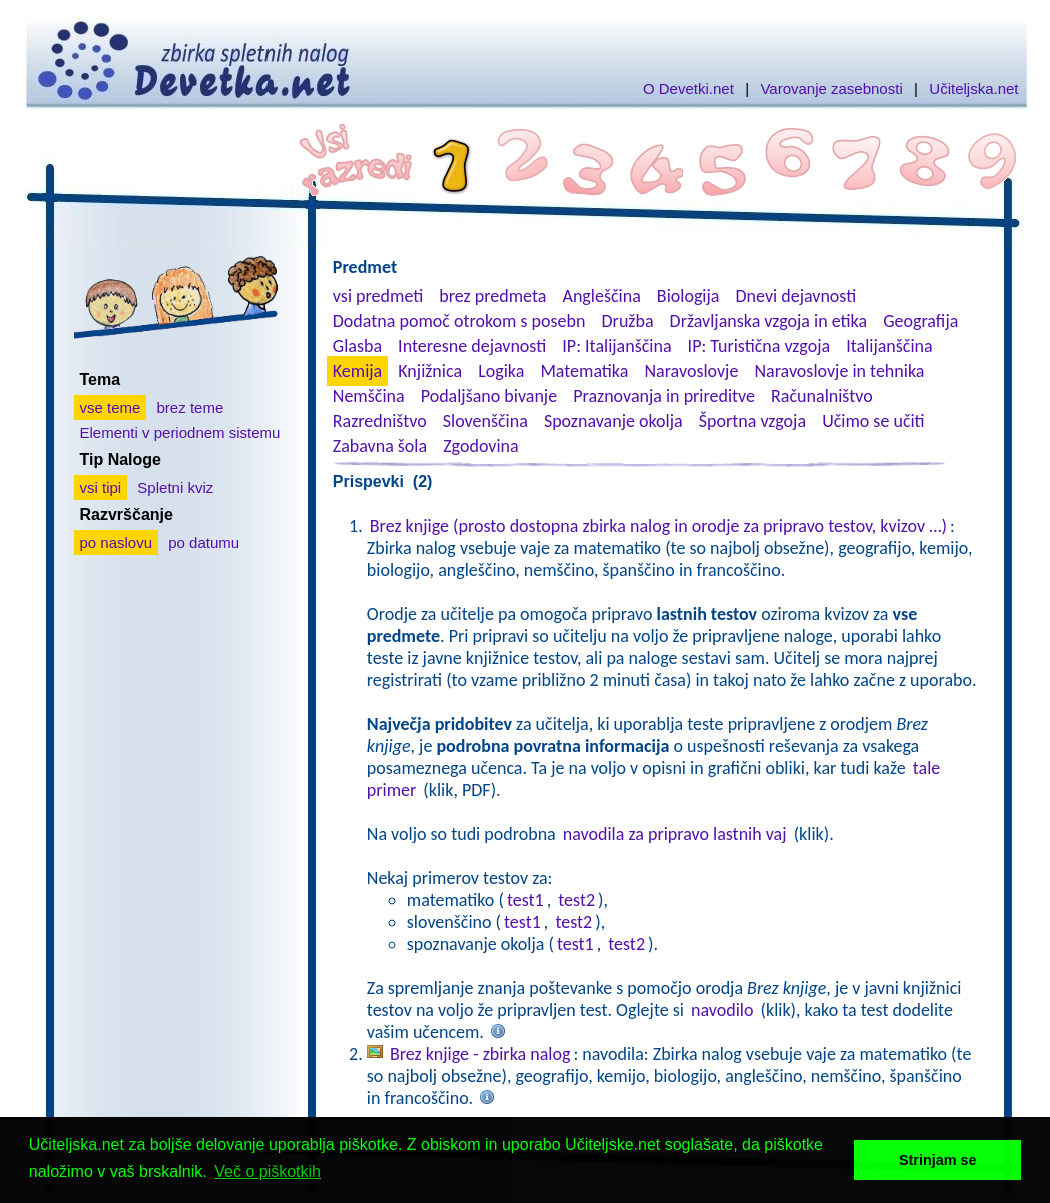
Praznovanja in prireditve (664, 396)
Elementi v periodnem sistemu (180, 432)
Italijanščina (889, 346)
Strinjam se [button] (938, 1160)
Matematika (584, 371)
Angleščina (601, 296)
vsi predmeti (378, 296)
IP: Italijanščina (616, 346)
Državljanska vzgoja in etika (768, 321)
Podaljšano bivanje (489, 396)
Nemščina (369, 396)
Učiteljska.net (973, 88)
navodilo (722, 1010)
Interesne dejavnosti (472, 346)
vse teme (110, 407)
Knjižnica (430, 371)
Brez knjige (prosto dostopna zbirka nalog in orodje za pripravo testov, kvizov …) (658, 526)
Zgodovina (480, 446)
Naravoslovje (691, 371)
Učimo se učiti (873, 421)
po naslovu (116, 542)
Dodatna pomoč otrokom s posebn (459, 321)
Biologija (688, 296)
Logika (501, 371)
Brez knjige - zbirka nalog (480, 1054)
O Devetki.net (688, 88)
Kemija (357, 371)
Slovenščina (485, 421)
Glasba (357, 346)
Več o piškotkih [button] (267, 1171)
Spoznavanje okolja (613, 421)
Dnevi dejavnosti (796, 296)
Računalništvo (822, 396)
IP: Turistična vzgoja (759, 346)
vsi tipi (101, 487)
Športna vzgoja (752, 421)
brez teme (190, 407)
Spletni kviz (175, 487)
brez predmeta (492, 296)
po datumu (203, 542)
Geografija (920, 321)
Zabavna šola (380, 446)
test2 (576, 900)
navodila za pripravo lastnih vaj (675, 834)
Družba (628, 321)
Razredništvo (380, 421)
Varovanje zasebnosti (831, 88)
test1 (525, 900)
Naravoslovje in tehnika (839, 371)
